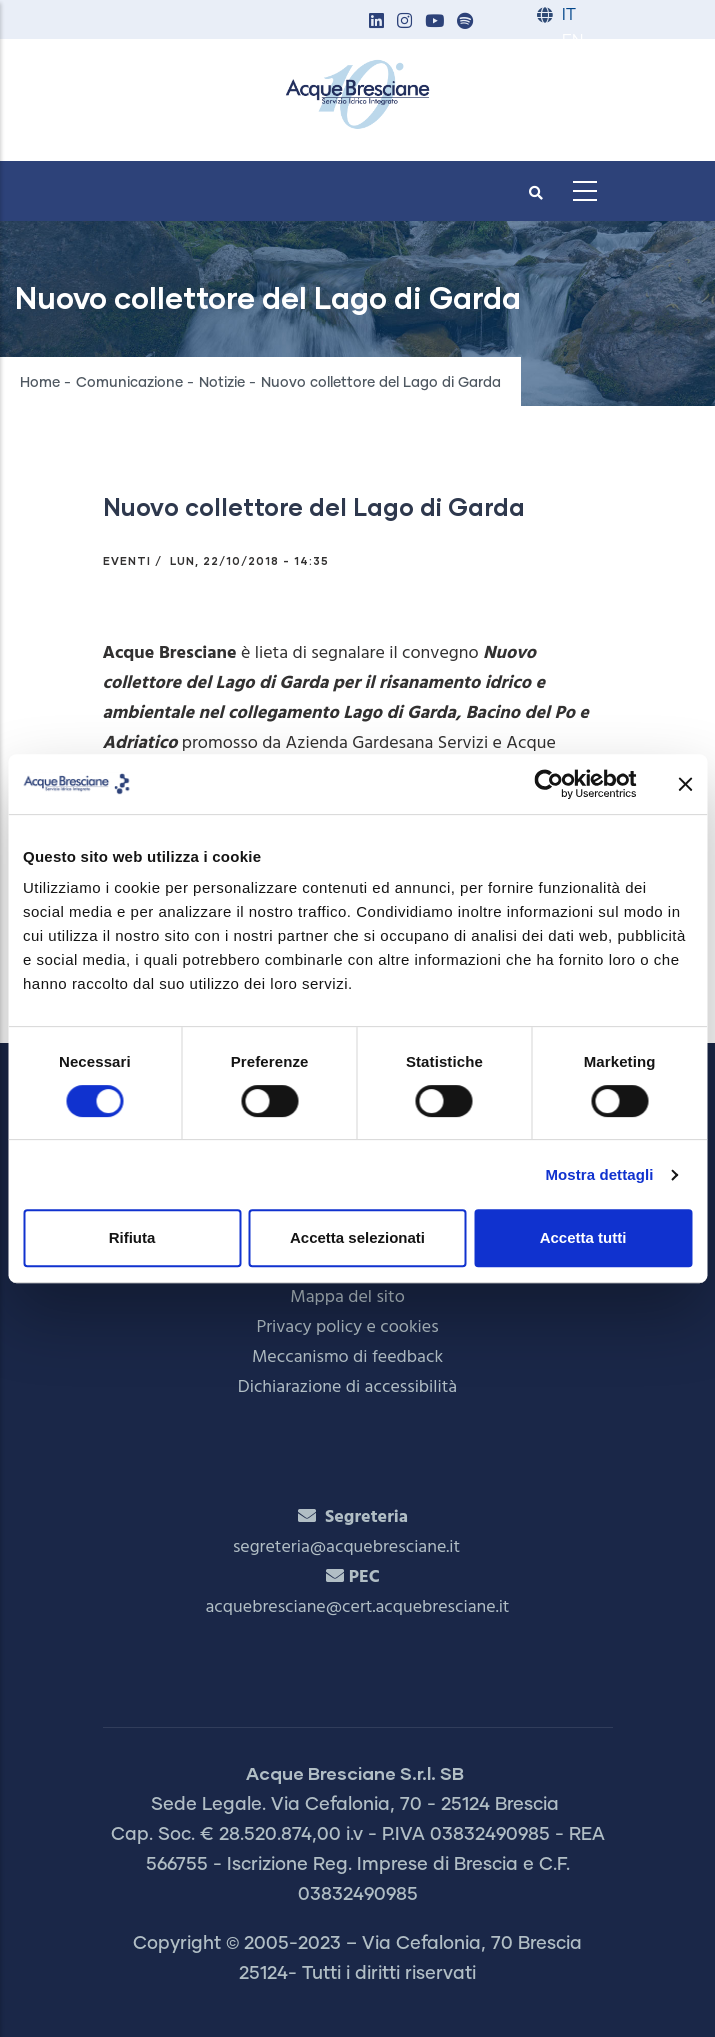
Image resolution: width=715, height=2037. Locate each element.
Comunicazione (129, 383)
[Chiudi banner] (685, 784)
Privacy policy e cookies (347, 1327)
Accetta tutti (583, 1237)
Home (40, 383)
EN (572, 41)
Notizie (222, 383)
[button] (377, 22)
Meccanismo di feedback (347, 1357)
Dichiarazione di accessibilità (347, 1387)
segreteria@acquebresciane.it (346, 1547)
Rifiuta (132, 1237)
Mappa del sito (347, 1297)
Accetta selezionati (357, 1237)
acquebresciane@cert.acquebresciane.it (358, 1607)
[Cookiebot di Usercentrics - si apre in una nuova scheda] (548, 784)
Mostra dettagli (599, 1174)
